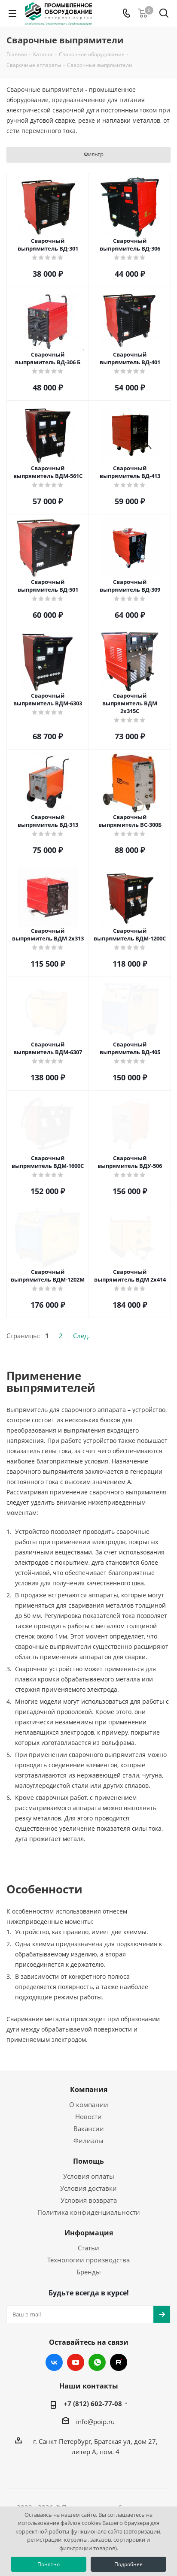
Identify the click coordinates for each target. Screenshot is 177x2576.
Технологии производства (88, 2260)
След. (81, 1335)
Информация (88, 2232)
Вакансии (88, 2128)
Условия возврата (89, 2200)
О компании (88, 2104)
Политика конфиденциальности (88, 2212)
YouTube (75, 2362)
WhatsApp (97, 2362)
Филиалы (88, 2140)
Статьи (88, 2247)
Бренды (88, 2272)
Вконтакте (54, 2362)
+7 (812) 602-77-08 (93, 2403)
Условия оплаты (88, 2176)
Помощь (88, 2161)
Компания (88, 2089)
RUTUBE (118, 2362)
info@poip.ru (95, 2421)
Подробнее (128, 2564)
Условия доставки (88, 2188)
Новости (88, 2116)
